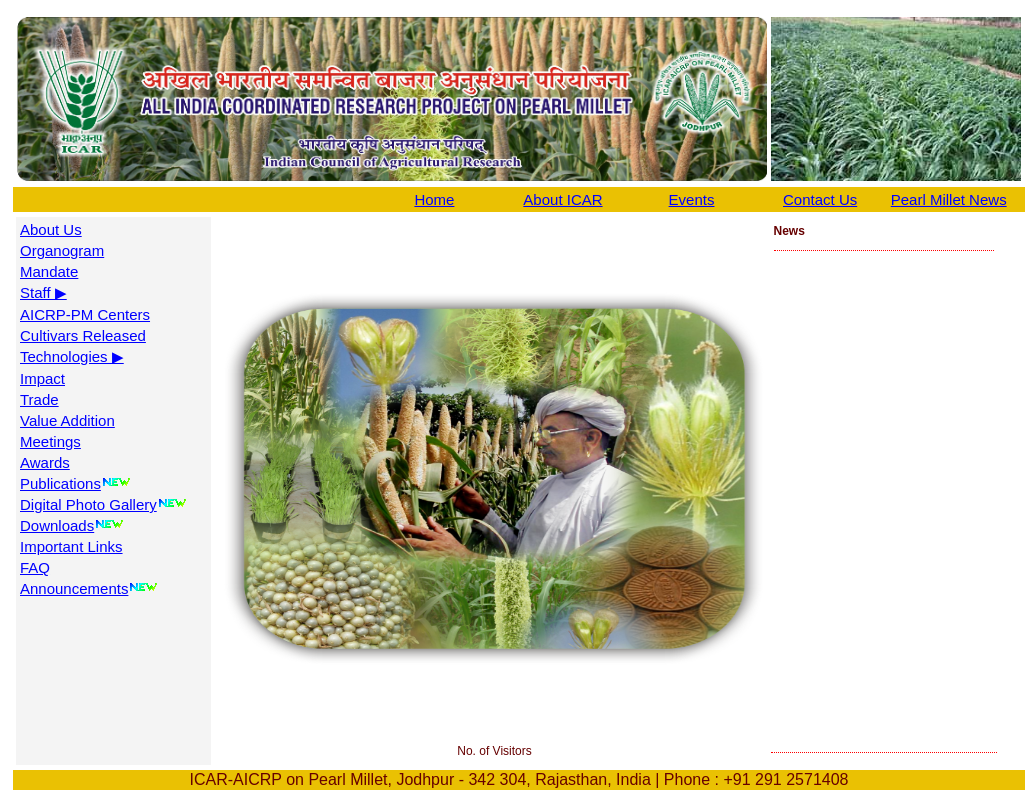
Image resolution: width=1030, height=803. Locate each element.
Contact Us (820, 199)
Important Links (71, 546)
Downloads (57, 525)
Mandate (49, 271)
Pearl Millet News (949, 199)
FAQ (35, 567)
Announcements (74, 588)
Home (434, 199)
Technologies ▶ (72, 356)
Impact (42, 378)
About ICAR (562, 199)
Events (692, 199)
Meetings (50, 441)
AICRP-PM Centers (85, 314)
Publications (60, 483)
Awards (45, 462)
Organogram (62, 250)
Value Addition (67, 420)
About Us (51, 229)
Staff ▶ (43, 292)
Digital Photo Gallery (88, 504)
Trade (39, 399)
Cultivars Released (83, 335)
